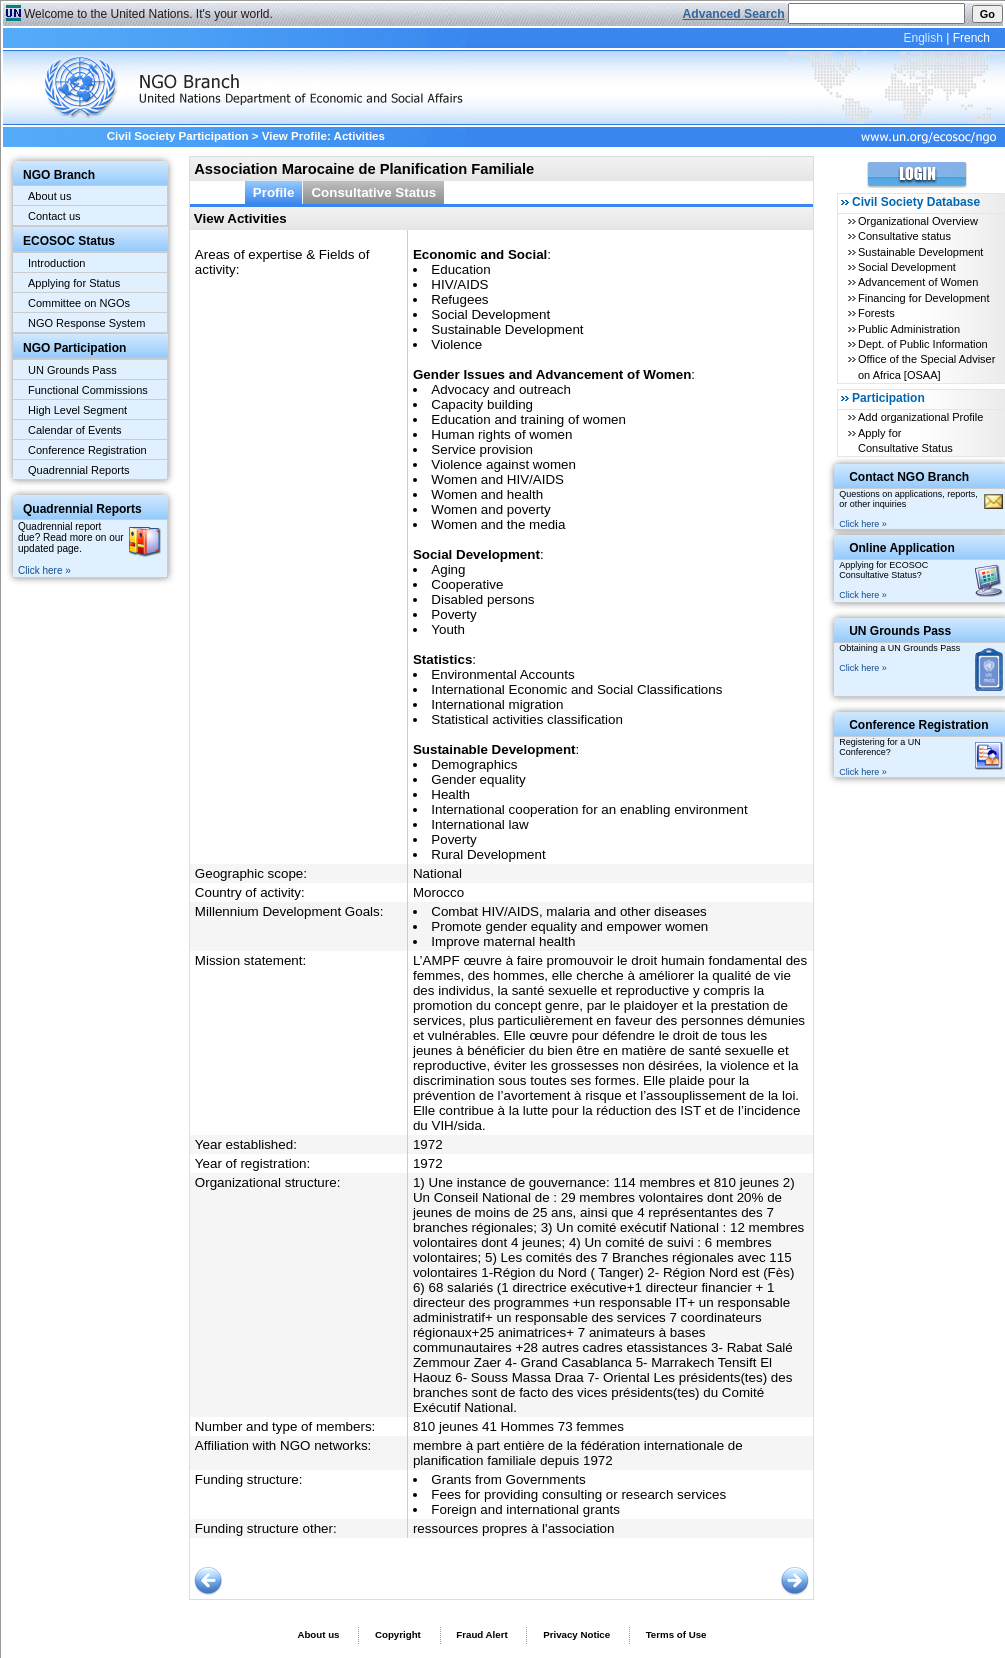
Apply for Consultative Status (905, 440)
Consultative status (904, 236)
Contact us (54, 216)
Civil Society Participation (178, 136)
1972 (428, 1144)
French (971, 38)
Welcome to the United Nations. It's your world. (148, 14)
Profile (274, 192)
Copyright (398, 1634)
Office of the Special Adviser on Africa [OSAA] (926, 366)
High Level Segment (77, 410)
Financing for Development (923, 298)
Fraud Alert (481, 1634)
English (922, 38)
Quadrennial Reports (79, 470)
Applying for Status (74, 283)
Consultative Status (373, 192)
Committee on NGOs (79, 303)
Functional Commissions (88, 390)
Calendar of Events (75, 430)
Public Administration (909, 329)
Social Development (907, 267)
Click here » (44, 570)
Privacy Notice (576, 1634)
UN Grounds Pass (72, 370)
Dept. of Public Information (923, 344)
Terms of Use (676, 1634)
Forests (876, 313)
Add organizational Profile (920, 417)
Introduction (56, 263)
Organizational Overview (918, 221)
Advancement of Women (918, 282)
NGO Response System (86, 323)
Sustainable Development (920, 252)
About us (49, 196)
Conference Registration (87, 450)
